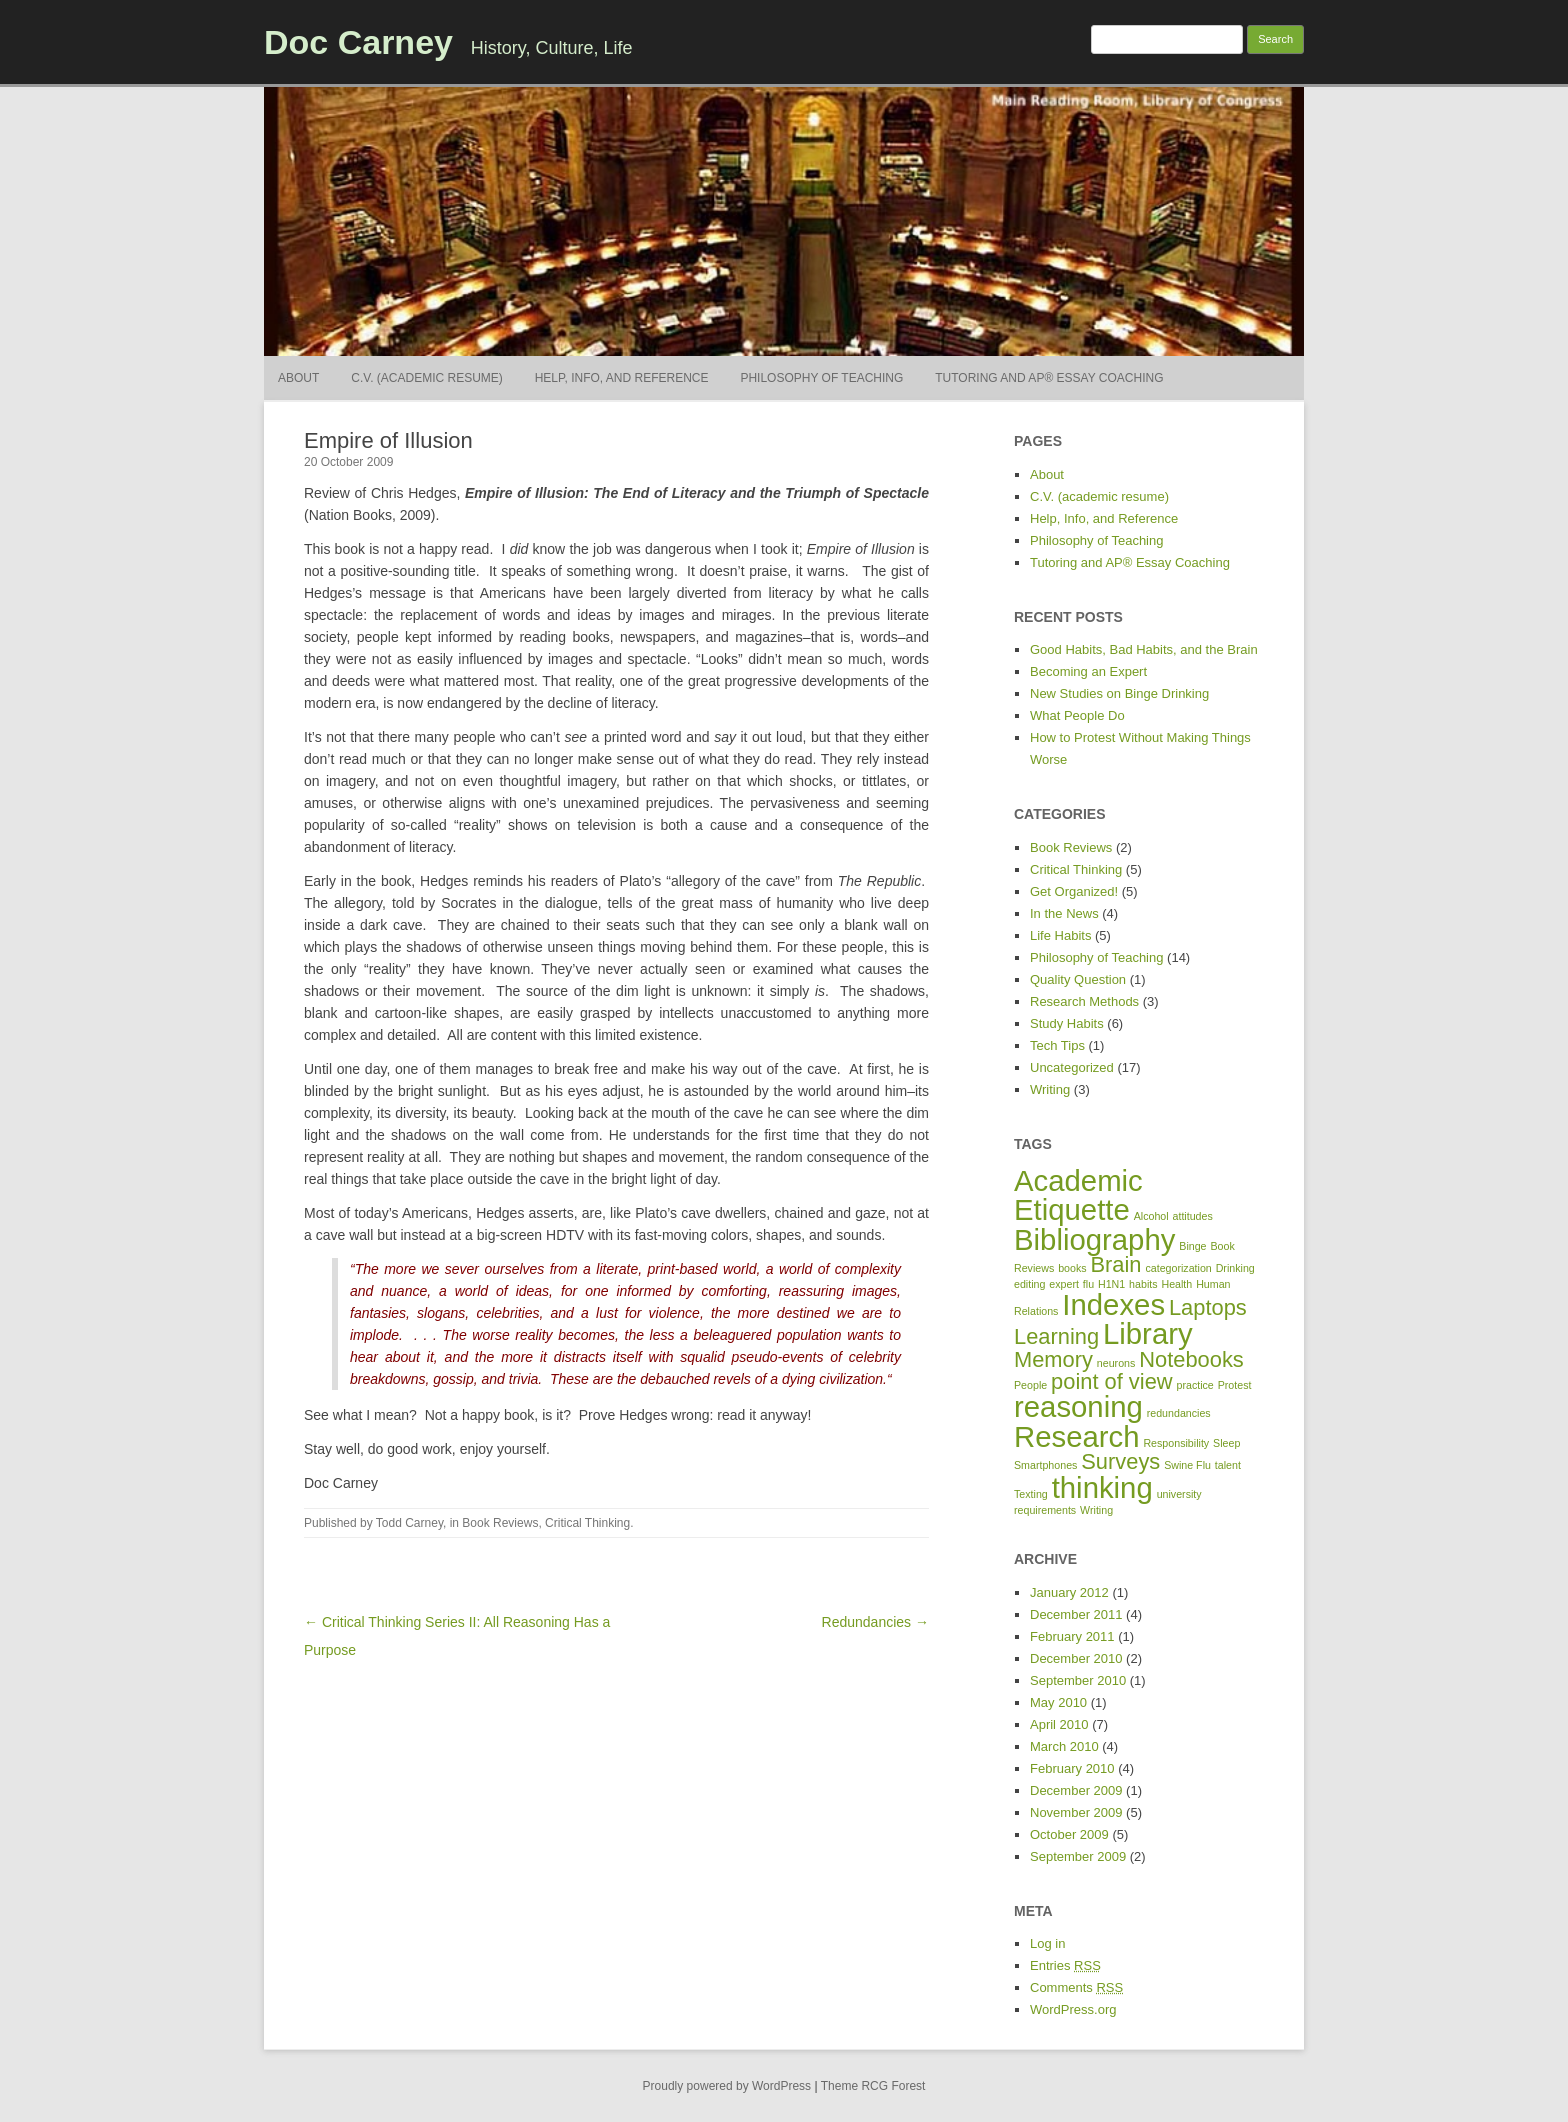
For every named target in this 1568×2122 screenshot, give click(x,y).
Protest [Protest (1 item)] (1235, 1385)
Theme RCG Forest (873, 2086)
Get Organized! (1074, 891)
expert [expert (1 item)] (1064, 1284)
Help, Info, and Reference (622, 378)
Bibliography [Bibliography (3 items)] (1094, 1239)
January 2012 (1069, 1592)
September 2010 (1078, 1680)
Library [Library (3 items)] (1148, 1333)
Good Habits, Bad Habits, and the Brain (1144, 649)
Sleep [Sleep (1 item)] (1226, 1443)
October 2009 (1069, 1834)
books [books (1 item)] (1072, 1268)
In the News (1064, 913)
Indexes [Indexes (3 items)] (1113, 1304)
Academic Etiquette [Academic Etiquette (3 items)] (1078, 1195)
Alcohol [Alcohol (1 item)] (1151, 1216)
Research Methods (1084, 1001)
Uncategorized (1072, 1067)
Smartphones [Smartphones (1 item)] (1045, 1465)
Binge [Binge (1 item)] (1192, 1246)
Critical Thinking (587, 1523)
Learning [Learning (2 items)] (1056, 1336)
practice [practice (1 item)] (1194, 1385)
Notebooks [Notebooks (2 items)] (1191, 1359)
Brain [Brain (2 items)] (1116, 1264)
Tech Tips (1057, 1045)
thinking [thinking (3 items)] (1102, 1487)
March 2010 (1064, 1746)
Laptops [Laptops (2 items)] (1208, 1307)
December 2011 (1076, 1614)
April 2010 (1059, 1724)
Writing (1050, 1089)
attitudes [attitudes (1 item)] (1193, 1216)
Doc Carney (358, 42)
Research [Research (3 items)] (1077, 1436)
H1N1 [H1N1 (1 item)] (1111, 1284)
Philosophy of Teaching (821, 378)
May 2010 (1058, 1702)
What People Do (1077, 715)
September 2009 (1078, 1856)
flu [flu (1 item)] (1088, 1284)
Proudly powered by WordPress (727, 2086)
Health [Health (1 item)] (1176, 1284)
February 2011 (1072, 1636)
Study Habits (1067, 1023)
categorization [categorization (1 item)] (1178, 1268)
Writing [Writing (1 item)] (1096, 1510)
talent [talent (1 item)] (1228, 1465)
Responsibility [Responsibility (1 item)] (1176, 1443)
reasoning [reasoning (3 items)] (1078, 1406)
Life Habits (1060, 935)
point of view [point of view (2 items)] (1112, 1381)
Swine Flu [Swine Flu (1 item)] (1187, 1465)
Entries (1065, 1965)
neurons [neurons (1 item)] (1116, 1363)
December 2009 (1076, 1790)
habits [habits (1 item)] (1143, 1284)
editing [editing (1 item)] (1029, 1284)
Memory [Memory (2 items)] (1053, 1359)
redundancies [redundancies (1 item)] (1179, 1413)
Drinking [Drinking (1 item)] (1235, 1268)
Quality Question (1078, 979)
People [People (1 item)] (1030, 1385)
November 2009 (1076, 1812)
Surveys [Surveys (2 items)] (1120, 1461)
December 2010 (1076, 1658)
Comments (1076, 1987)
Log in (1047, 1943)
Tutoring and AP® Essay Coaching (1049, 378)
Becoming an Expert (1088, 671)
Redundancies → (875, 1622)
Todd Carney (409, 1523)
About (298, 378)
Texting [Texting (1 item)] (1031, 1494)
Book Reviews (500, 1523)
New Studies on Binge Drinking (1119, 693)
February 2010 (1072, 1768)
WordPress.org (1073, 2009)
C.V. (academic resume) (427, 378)
